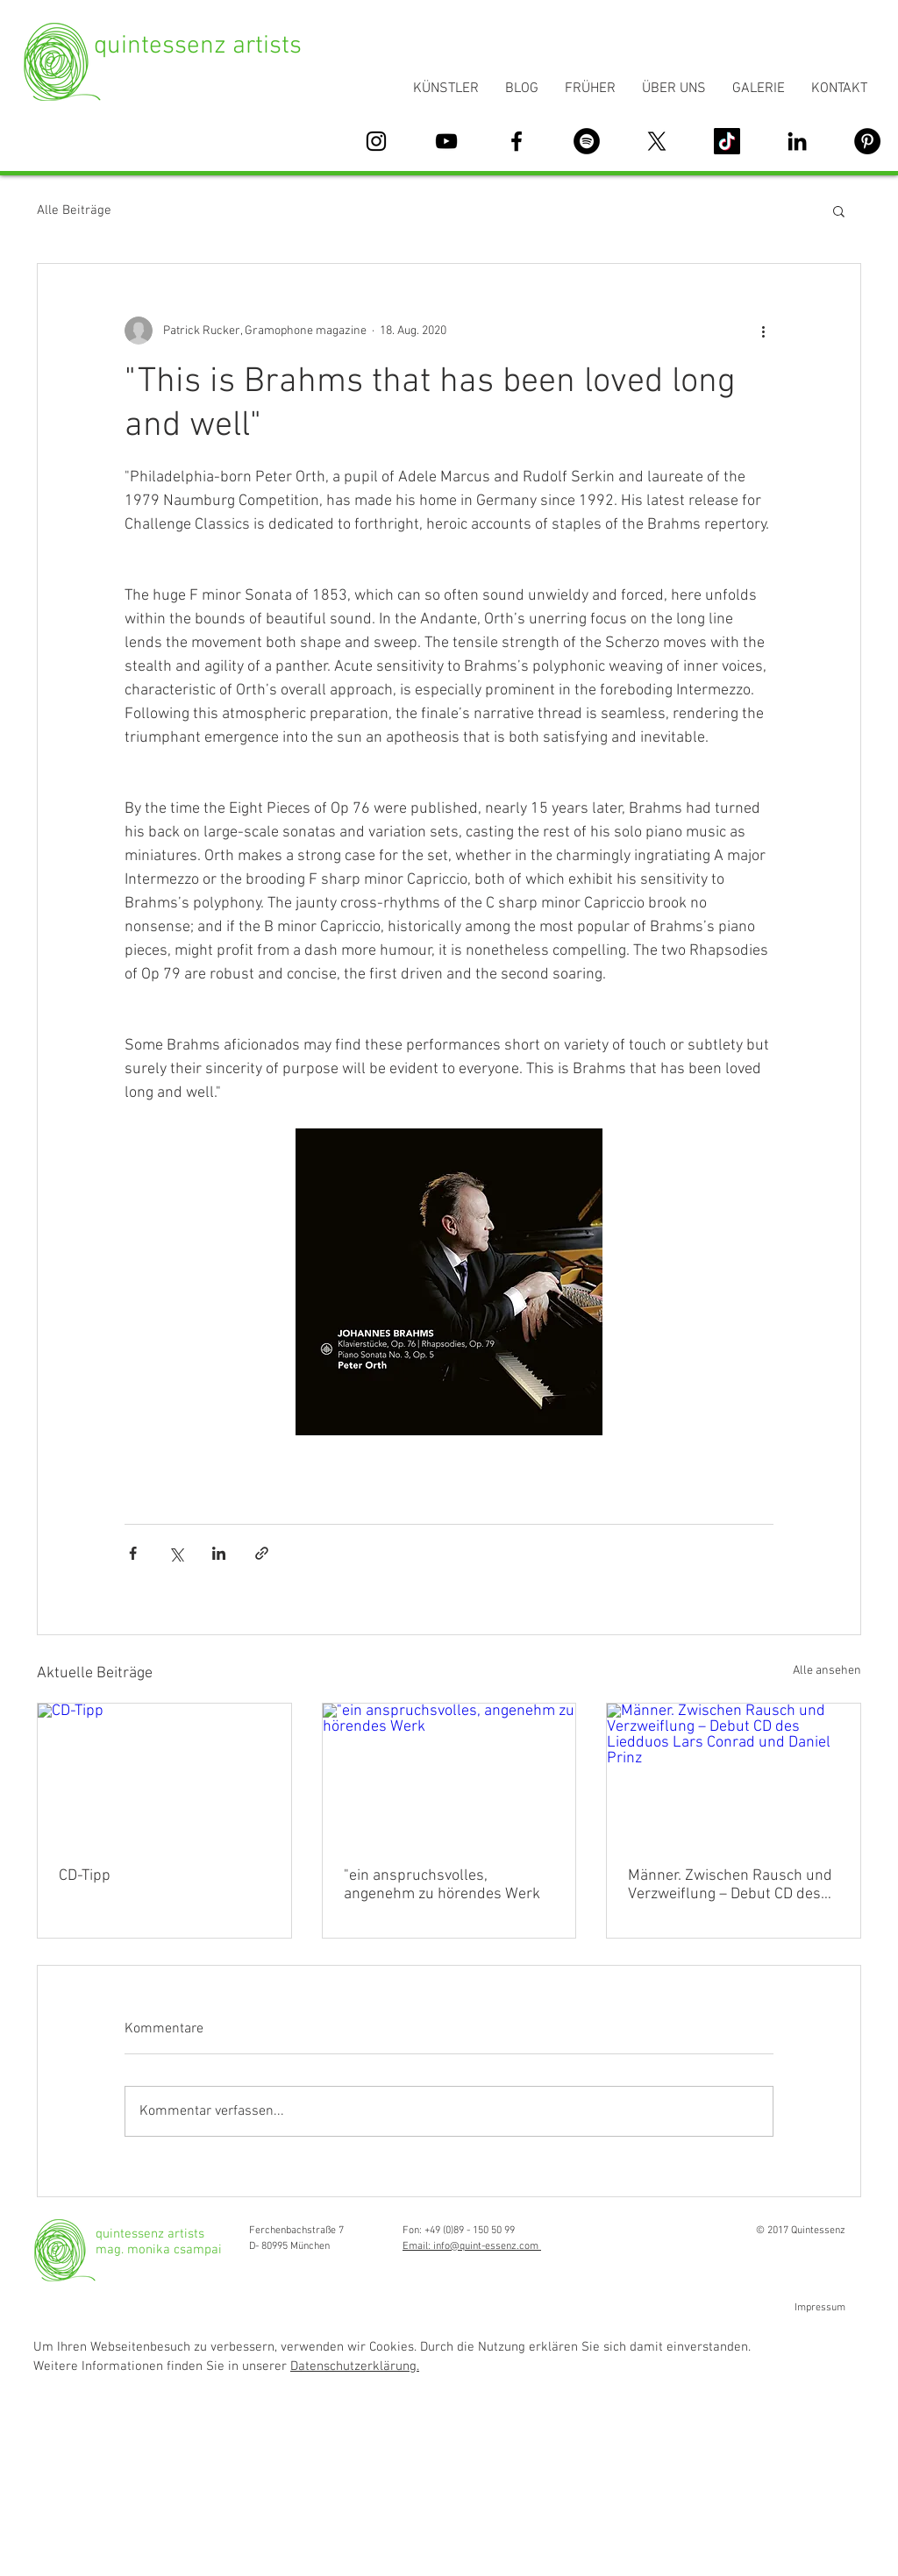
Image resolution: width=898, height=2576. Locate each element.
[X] (657, 141)
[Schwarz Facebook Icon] (516, 141)
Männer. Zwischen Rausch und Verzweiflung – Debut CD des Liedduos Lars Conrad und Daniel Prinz (730, 1885)
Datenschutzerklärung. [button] (354, 2366)
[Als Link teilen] (261, 1553)
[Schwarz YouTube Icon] (446, 141)
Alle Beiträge (74, 210)
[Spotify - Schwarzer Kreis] (587, 141)
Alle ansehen (827, 1670)
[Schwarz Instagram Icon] (376, 141)
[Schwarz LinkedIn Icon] (797, 141)
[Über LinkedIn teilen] (218, 1553)
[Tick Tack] (727, 141)
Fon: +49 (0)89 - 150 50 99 (459, 2230)
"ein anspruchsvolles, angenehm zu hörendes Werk (442, 1885)
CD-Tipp (84, 1876)
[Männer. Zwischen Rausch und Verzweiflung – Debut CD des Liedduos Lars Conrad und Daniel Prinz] (733, 1775)
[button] (838, 210)
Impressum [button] (820, 2308)
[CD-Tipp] (164, 1775)
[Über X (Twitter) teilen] (175, 1553)
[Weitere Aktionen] (762, 330)
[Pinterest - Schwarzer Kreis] (867, 141)
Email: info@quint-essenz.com (472, 2246)
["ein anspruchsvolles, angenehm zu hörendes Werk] (449, 1775)
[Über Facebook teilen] (133, 1553)
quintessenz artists (198, 46)
